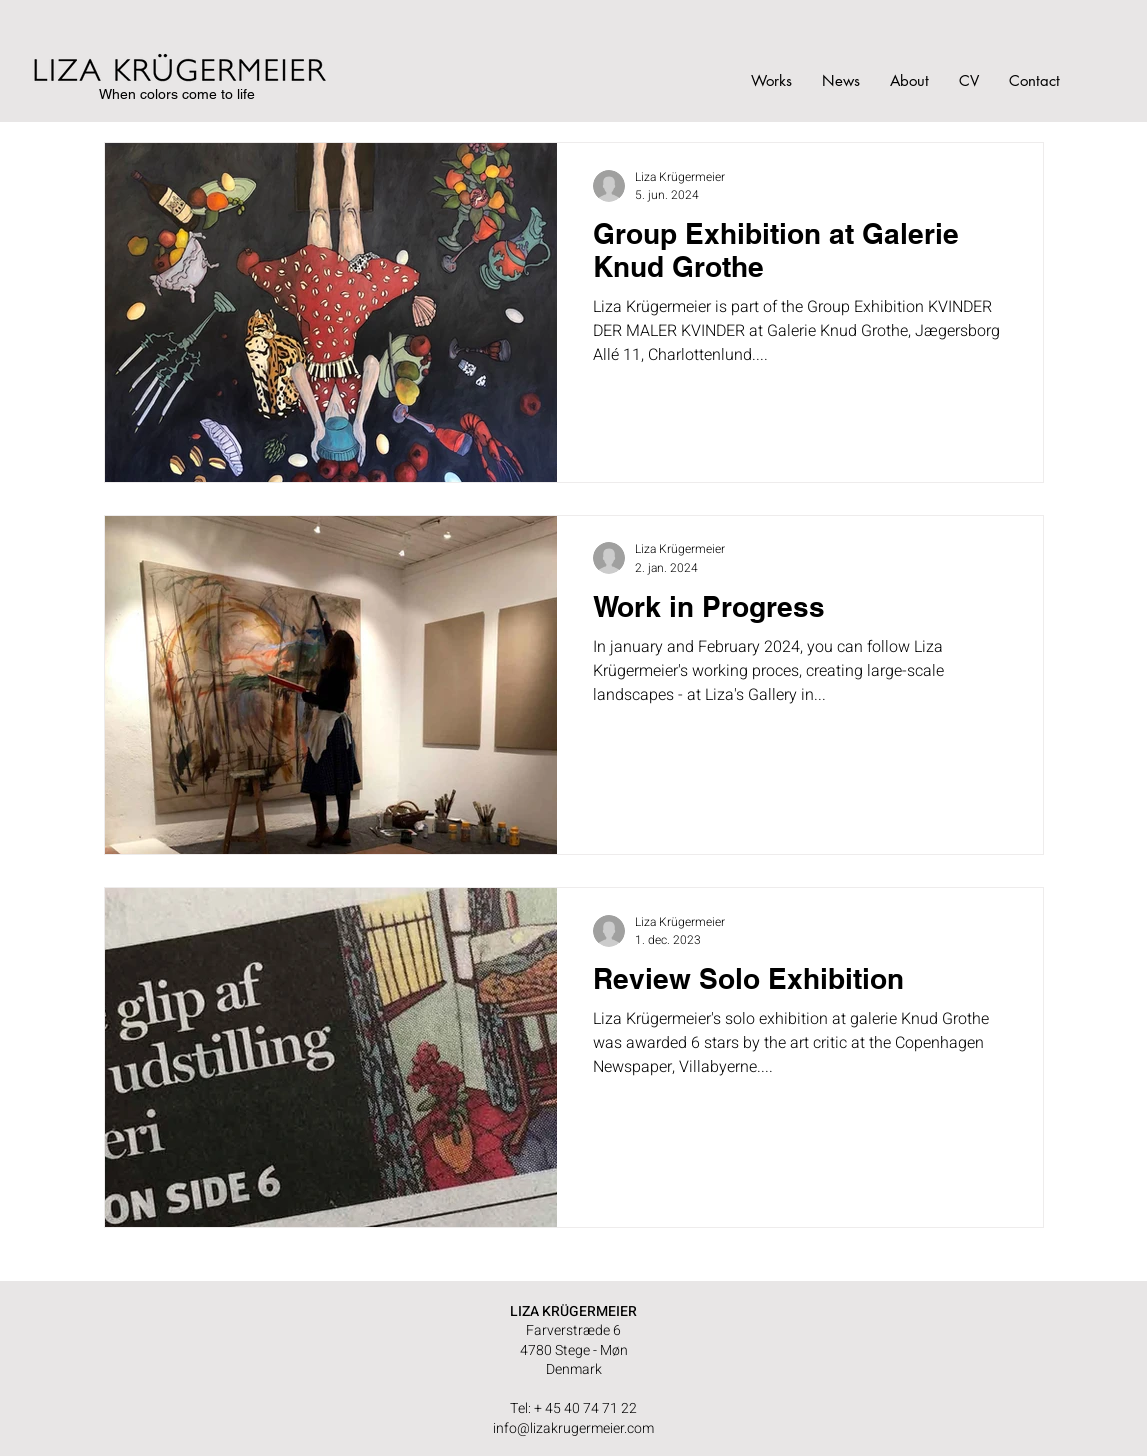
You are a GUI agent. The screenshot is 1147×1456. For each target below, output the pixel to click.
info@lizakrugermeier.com (573, 1428)
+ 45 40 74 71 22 (585, 1408)
